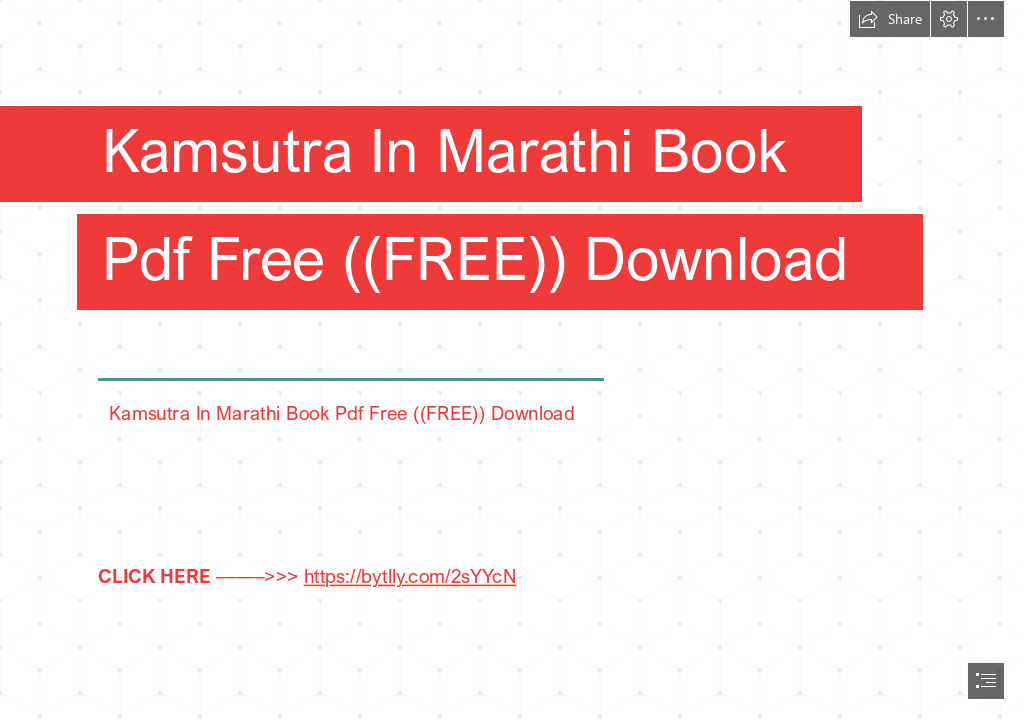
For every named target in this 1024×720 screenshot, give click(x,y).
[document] (512, 360)
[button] (890, 19)
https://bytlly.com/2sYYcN (409, 574)
